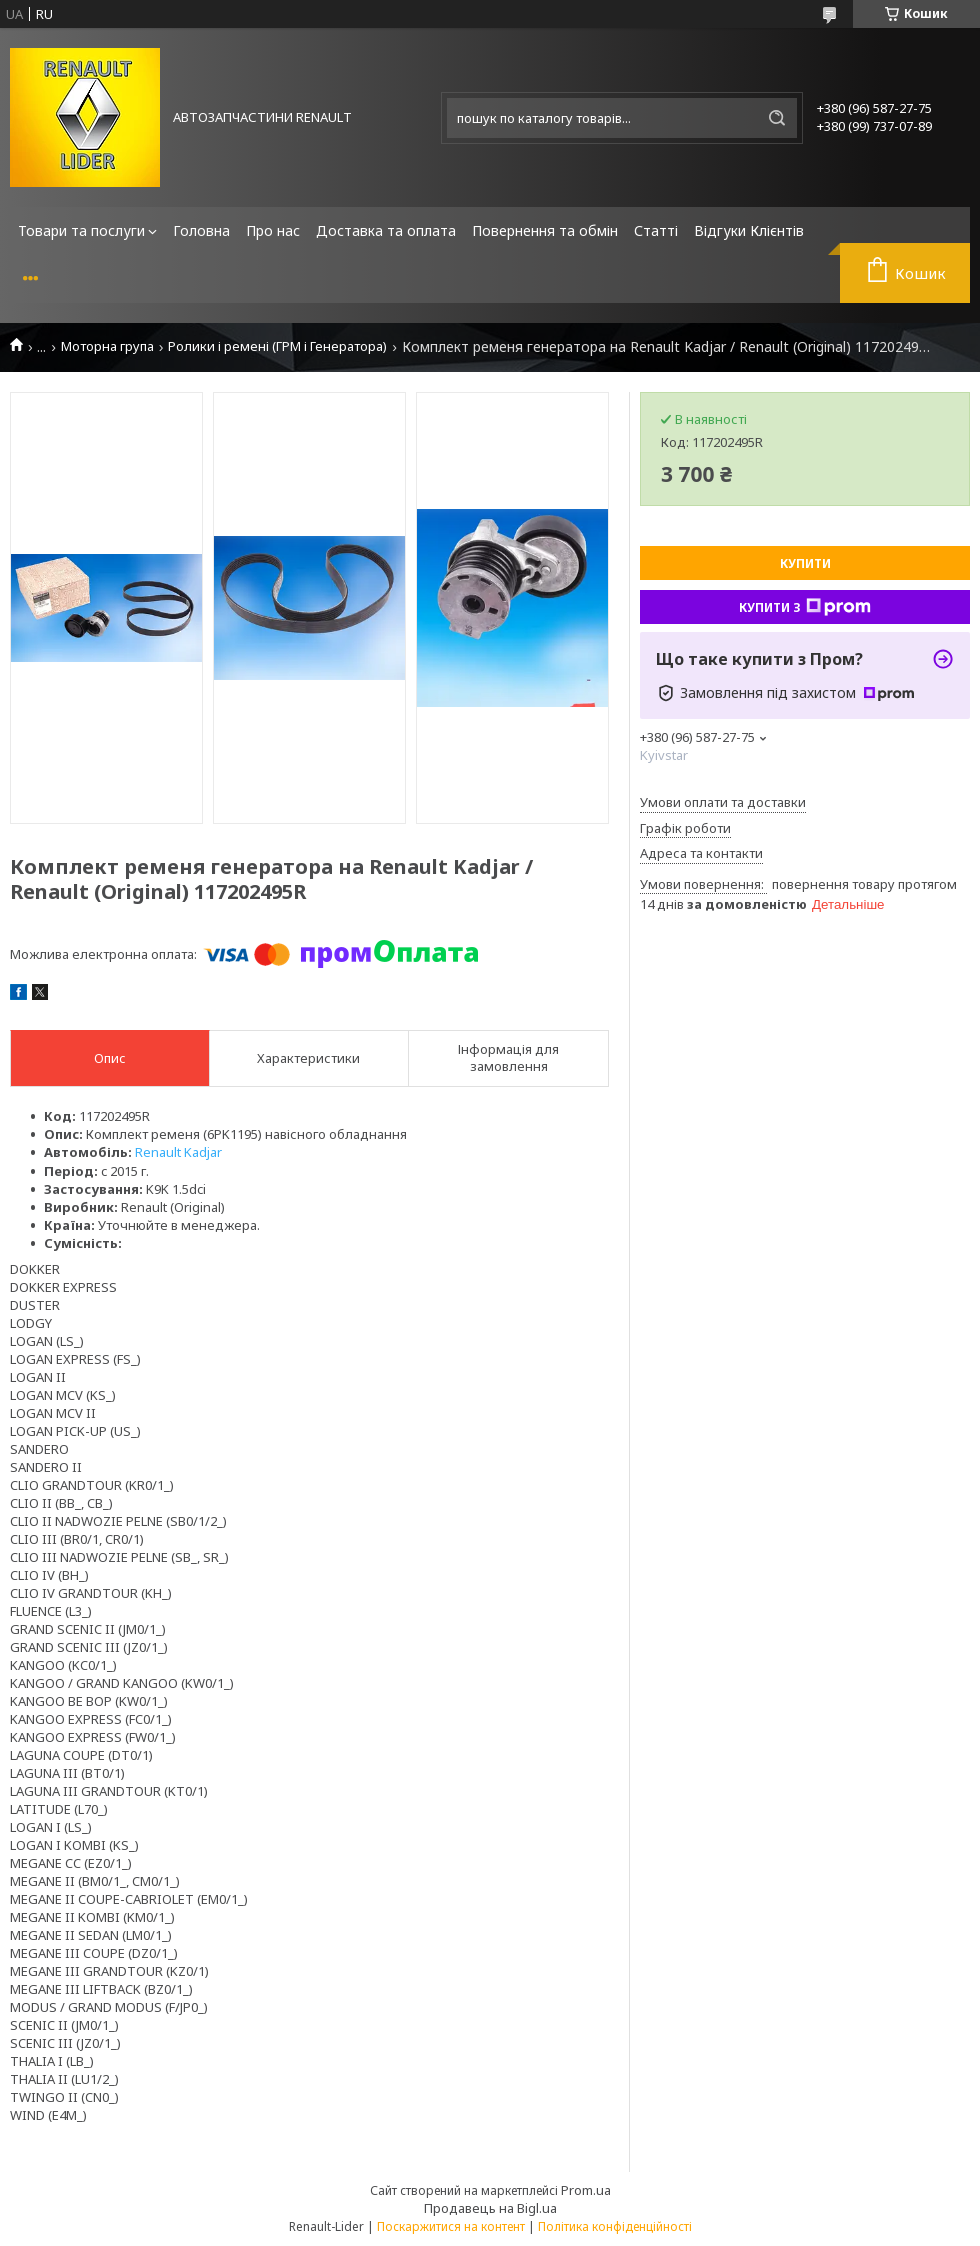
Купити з (805, 607)
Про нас (273, 230)
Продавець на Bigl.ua (490, 2208)
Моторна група (107, 346)
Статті (656, 230)
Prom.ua (586, 2190)
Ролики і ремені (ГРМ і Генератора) (277, 346)
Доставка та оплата (386, 230)
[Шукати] (777, 118)
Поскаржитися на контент (451, 2226)
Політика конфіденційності (615, 2226)
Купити (805, 563)
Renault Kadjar (178, 1152)
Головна (201, 230)
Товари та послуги (81, 230)
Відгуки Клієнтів (749, 230)
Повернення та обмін (545, 230)
